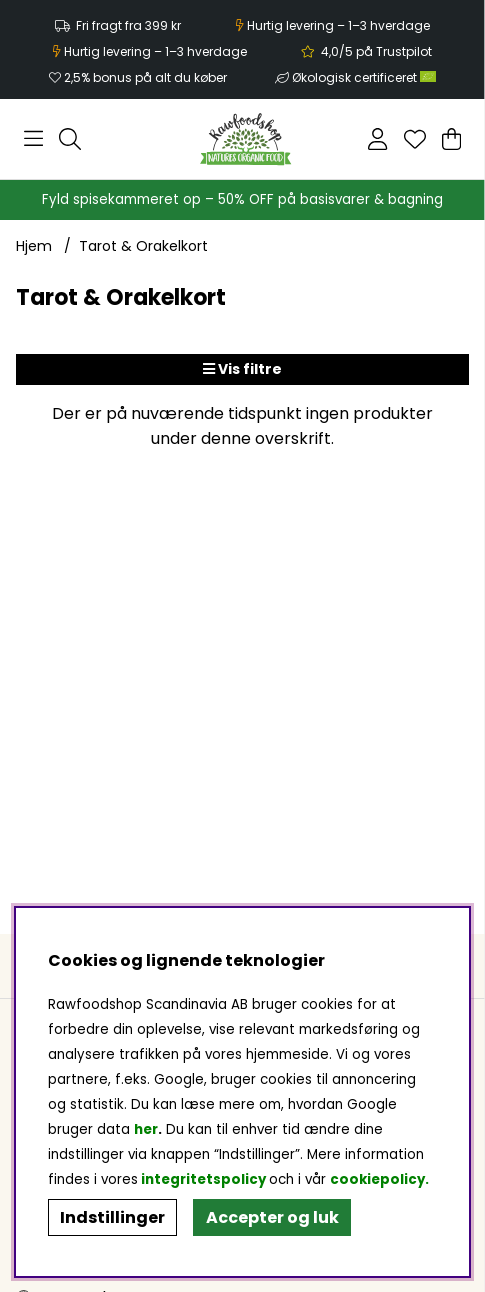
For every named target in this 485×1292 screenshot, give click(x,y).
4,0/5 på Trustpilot (376, 51)
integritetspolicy (203, 1179)
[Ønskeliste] (415, 139)
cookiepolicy (377, 1179)
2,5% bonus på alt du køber (145, 77)
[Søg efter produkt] (70, 139)
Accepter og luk (272, 1217)
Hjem (34, 246)
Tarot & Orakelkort (143, 246)
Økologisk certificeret (364, 77)
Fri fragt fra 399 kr (128, 25)
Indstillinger (112, 1217)
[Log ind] (377, 139)
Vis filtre (242, 369)
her (146, 1129)
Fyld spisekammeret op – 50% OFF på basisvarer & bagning (242, 199)
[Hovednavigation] (33, 139)
